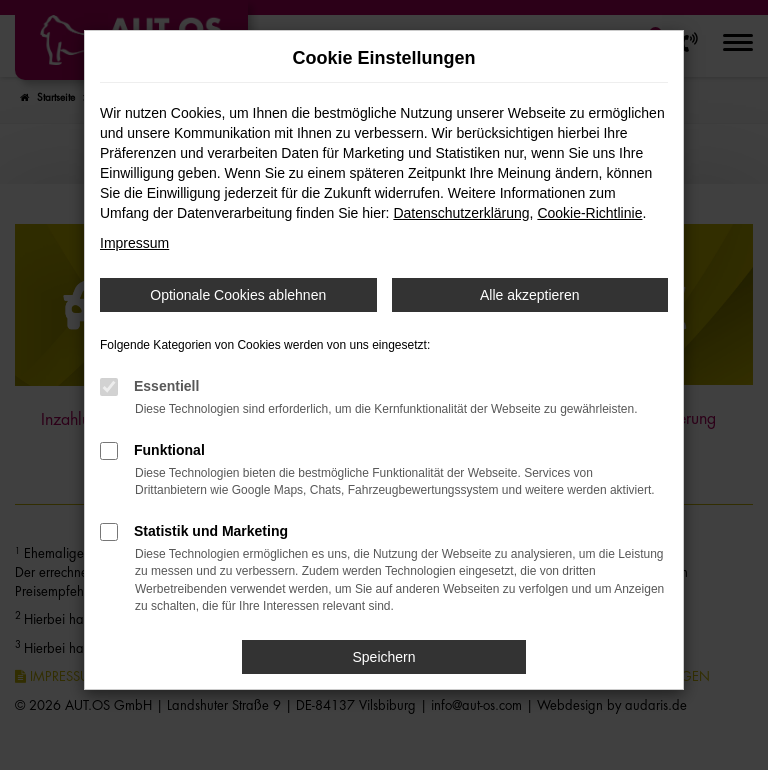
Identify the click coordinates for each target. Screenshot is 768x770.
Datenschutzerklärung (461, 213)
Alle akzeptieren (530, 295)
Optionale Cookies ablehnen (238, 295)
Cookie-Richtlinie (589, 213)
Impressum (134, 243)
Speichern (383, 657)
